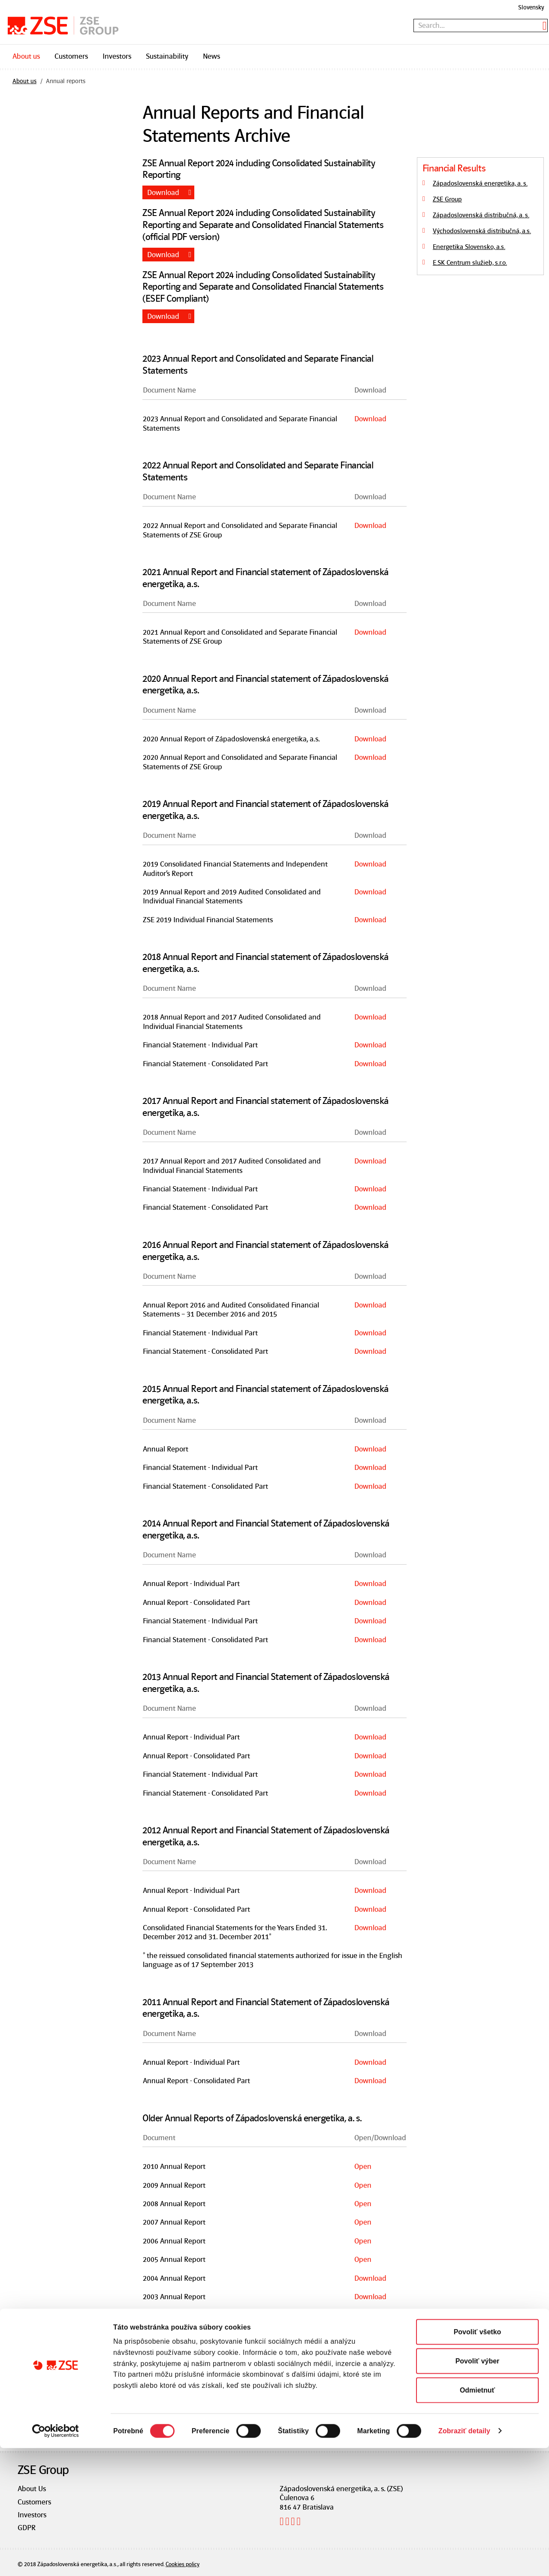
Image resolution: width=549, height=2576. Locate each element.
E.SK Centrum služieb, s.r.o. (470, 263)
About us (26, 56)
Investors (117, 56)
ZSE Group (447, 199)
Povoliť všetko (477, 2459)
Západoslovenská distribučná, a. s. (481, 215)
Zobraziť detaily (464, 2558)
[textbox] (480, 25)
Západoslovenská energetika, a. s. (480, 183)
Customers (71, 56)
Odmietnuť (477, 2518)
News (211, 56)
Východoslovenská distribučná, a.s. (482, 231)
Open (362, 2166)
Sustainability (167, 56)
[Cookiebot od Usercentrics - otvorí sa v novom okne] (55, 2559)
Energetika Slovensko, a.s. (469, 247)
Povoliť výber (477, 2488)
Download (163, 192)
